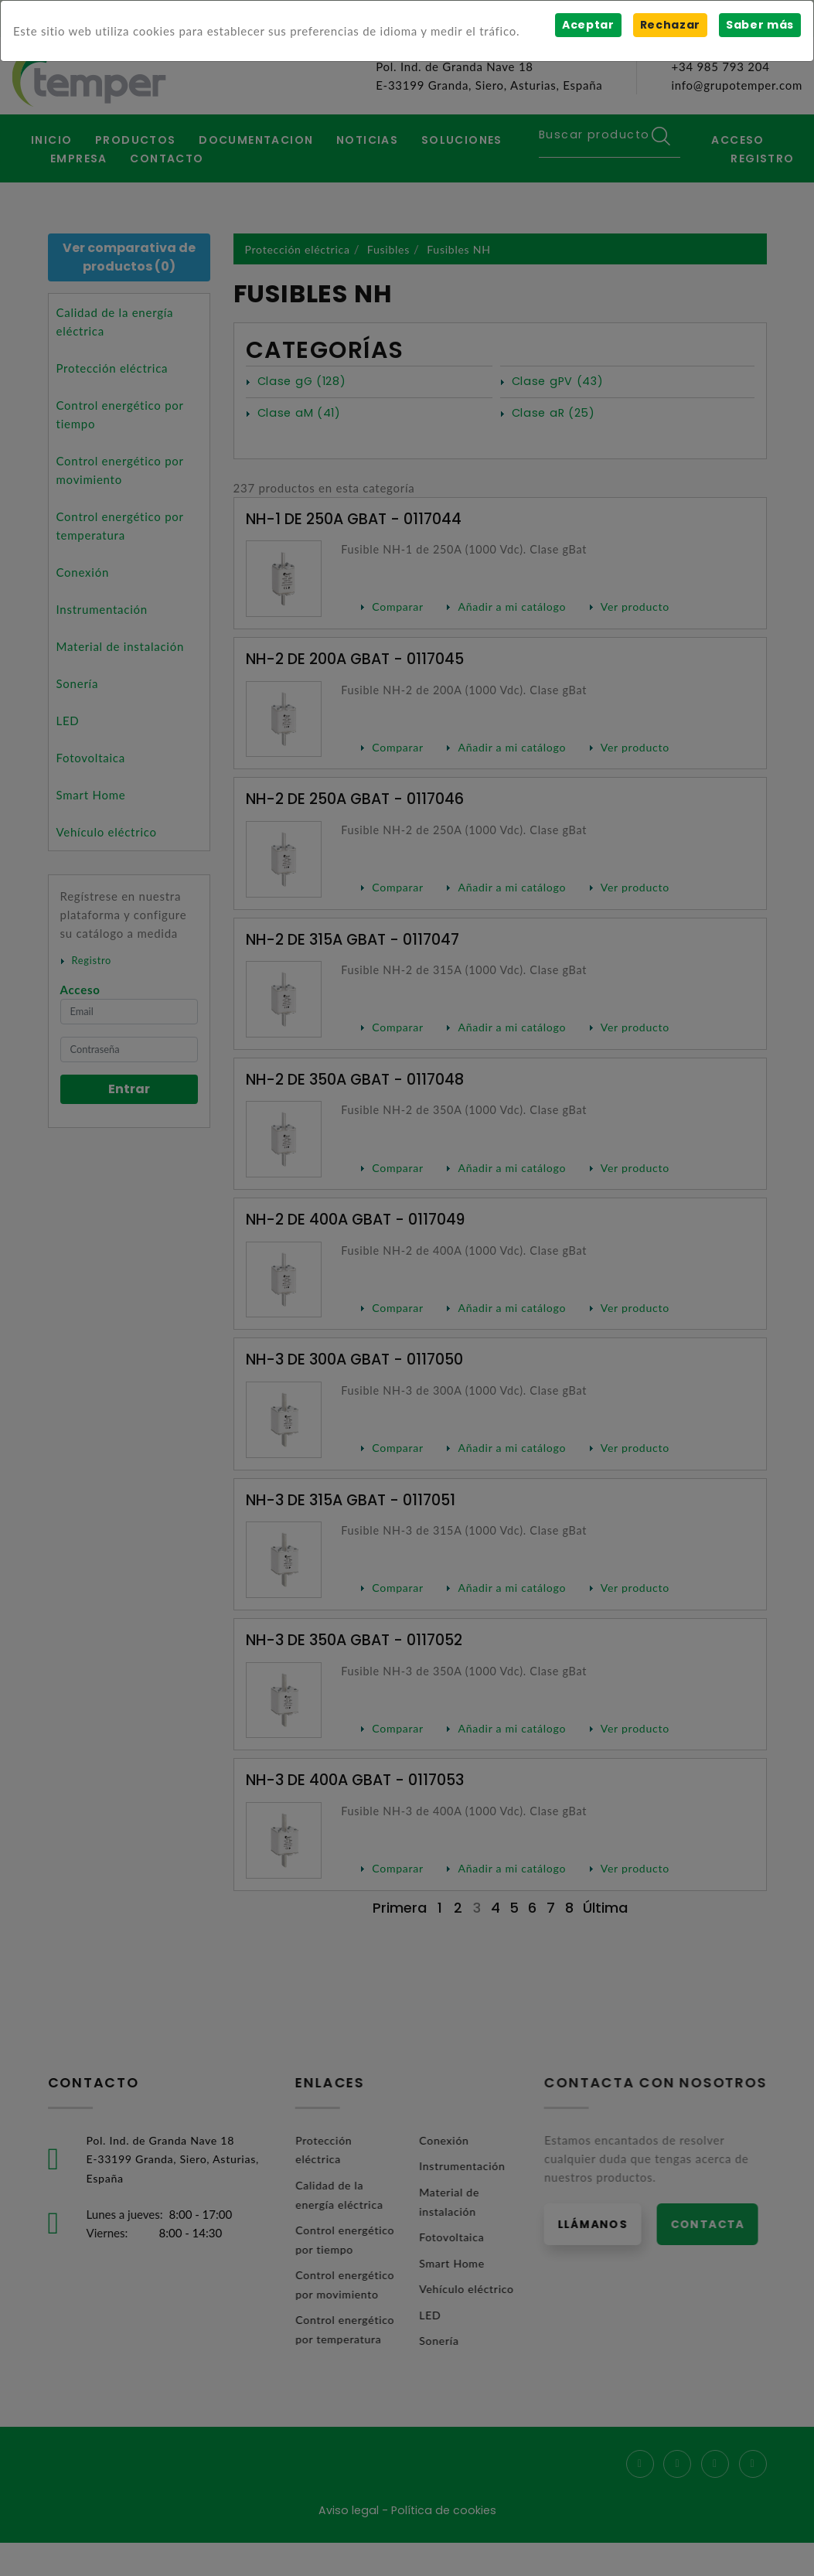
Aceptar (586, 24)
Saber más (759, 24)
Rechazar (669, 24)
